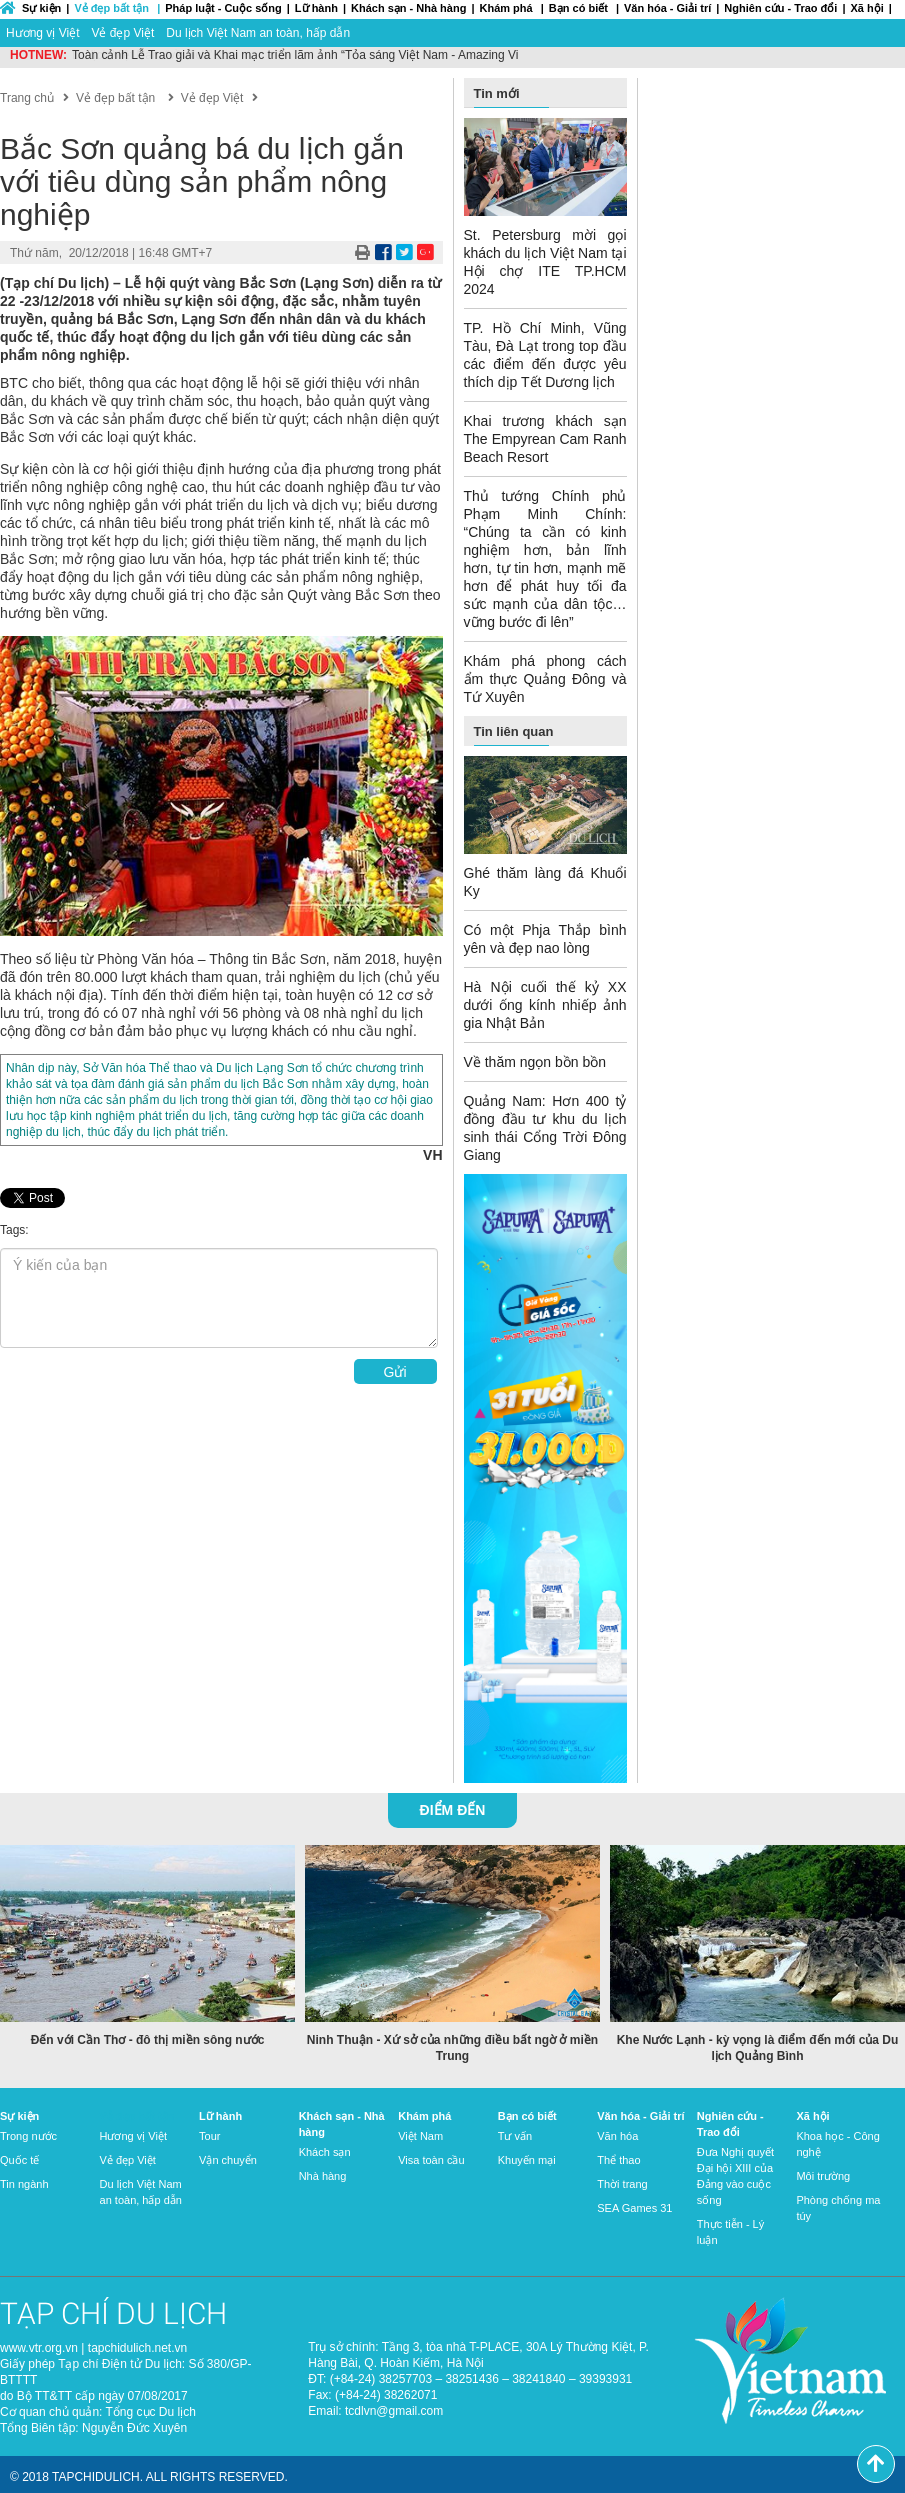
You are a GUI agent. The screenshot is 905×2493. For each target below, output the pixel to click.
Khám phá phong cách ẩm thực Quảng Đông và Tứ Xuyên (545, 679)
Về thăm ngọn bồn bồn (535, 1062)
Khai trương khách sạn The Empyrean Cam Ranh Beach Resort (545, 439)
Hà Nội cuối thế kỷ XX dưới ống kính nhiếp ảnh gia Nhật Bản (545, 1005)
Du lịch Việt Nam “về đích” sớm (155, 55)
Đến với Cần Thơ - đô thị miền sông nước (148, 2040)
